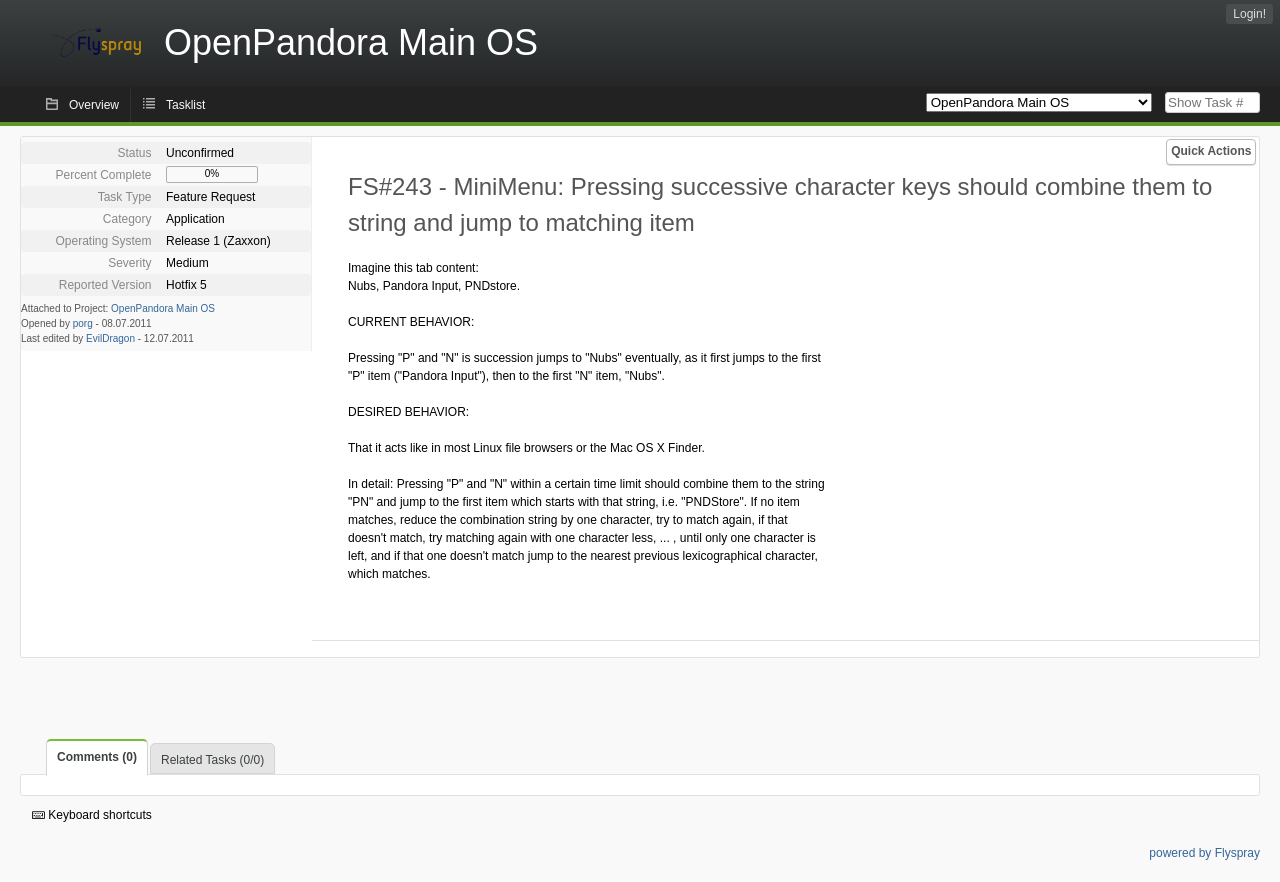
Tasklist (185, 105)
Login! (1249, 14)
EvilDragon (110, 338)
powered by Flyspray (1204, 853)
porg (83, 323)
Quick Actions (1211, 151)
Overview (94, 105)
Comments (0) (97, 757)
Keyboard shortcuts (92, 815)
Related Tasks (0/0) (212, 760)
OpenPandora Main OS (163, 308)
